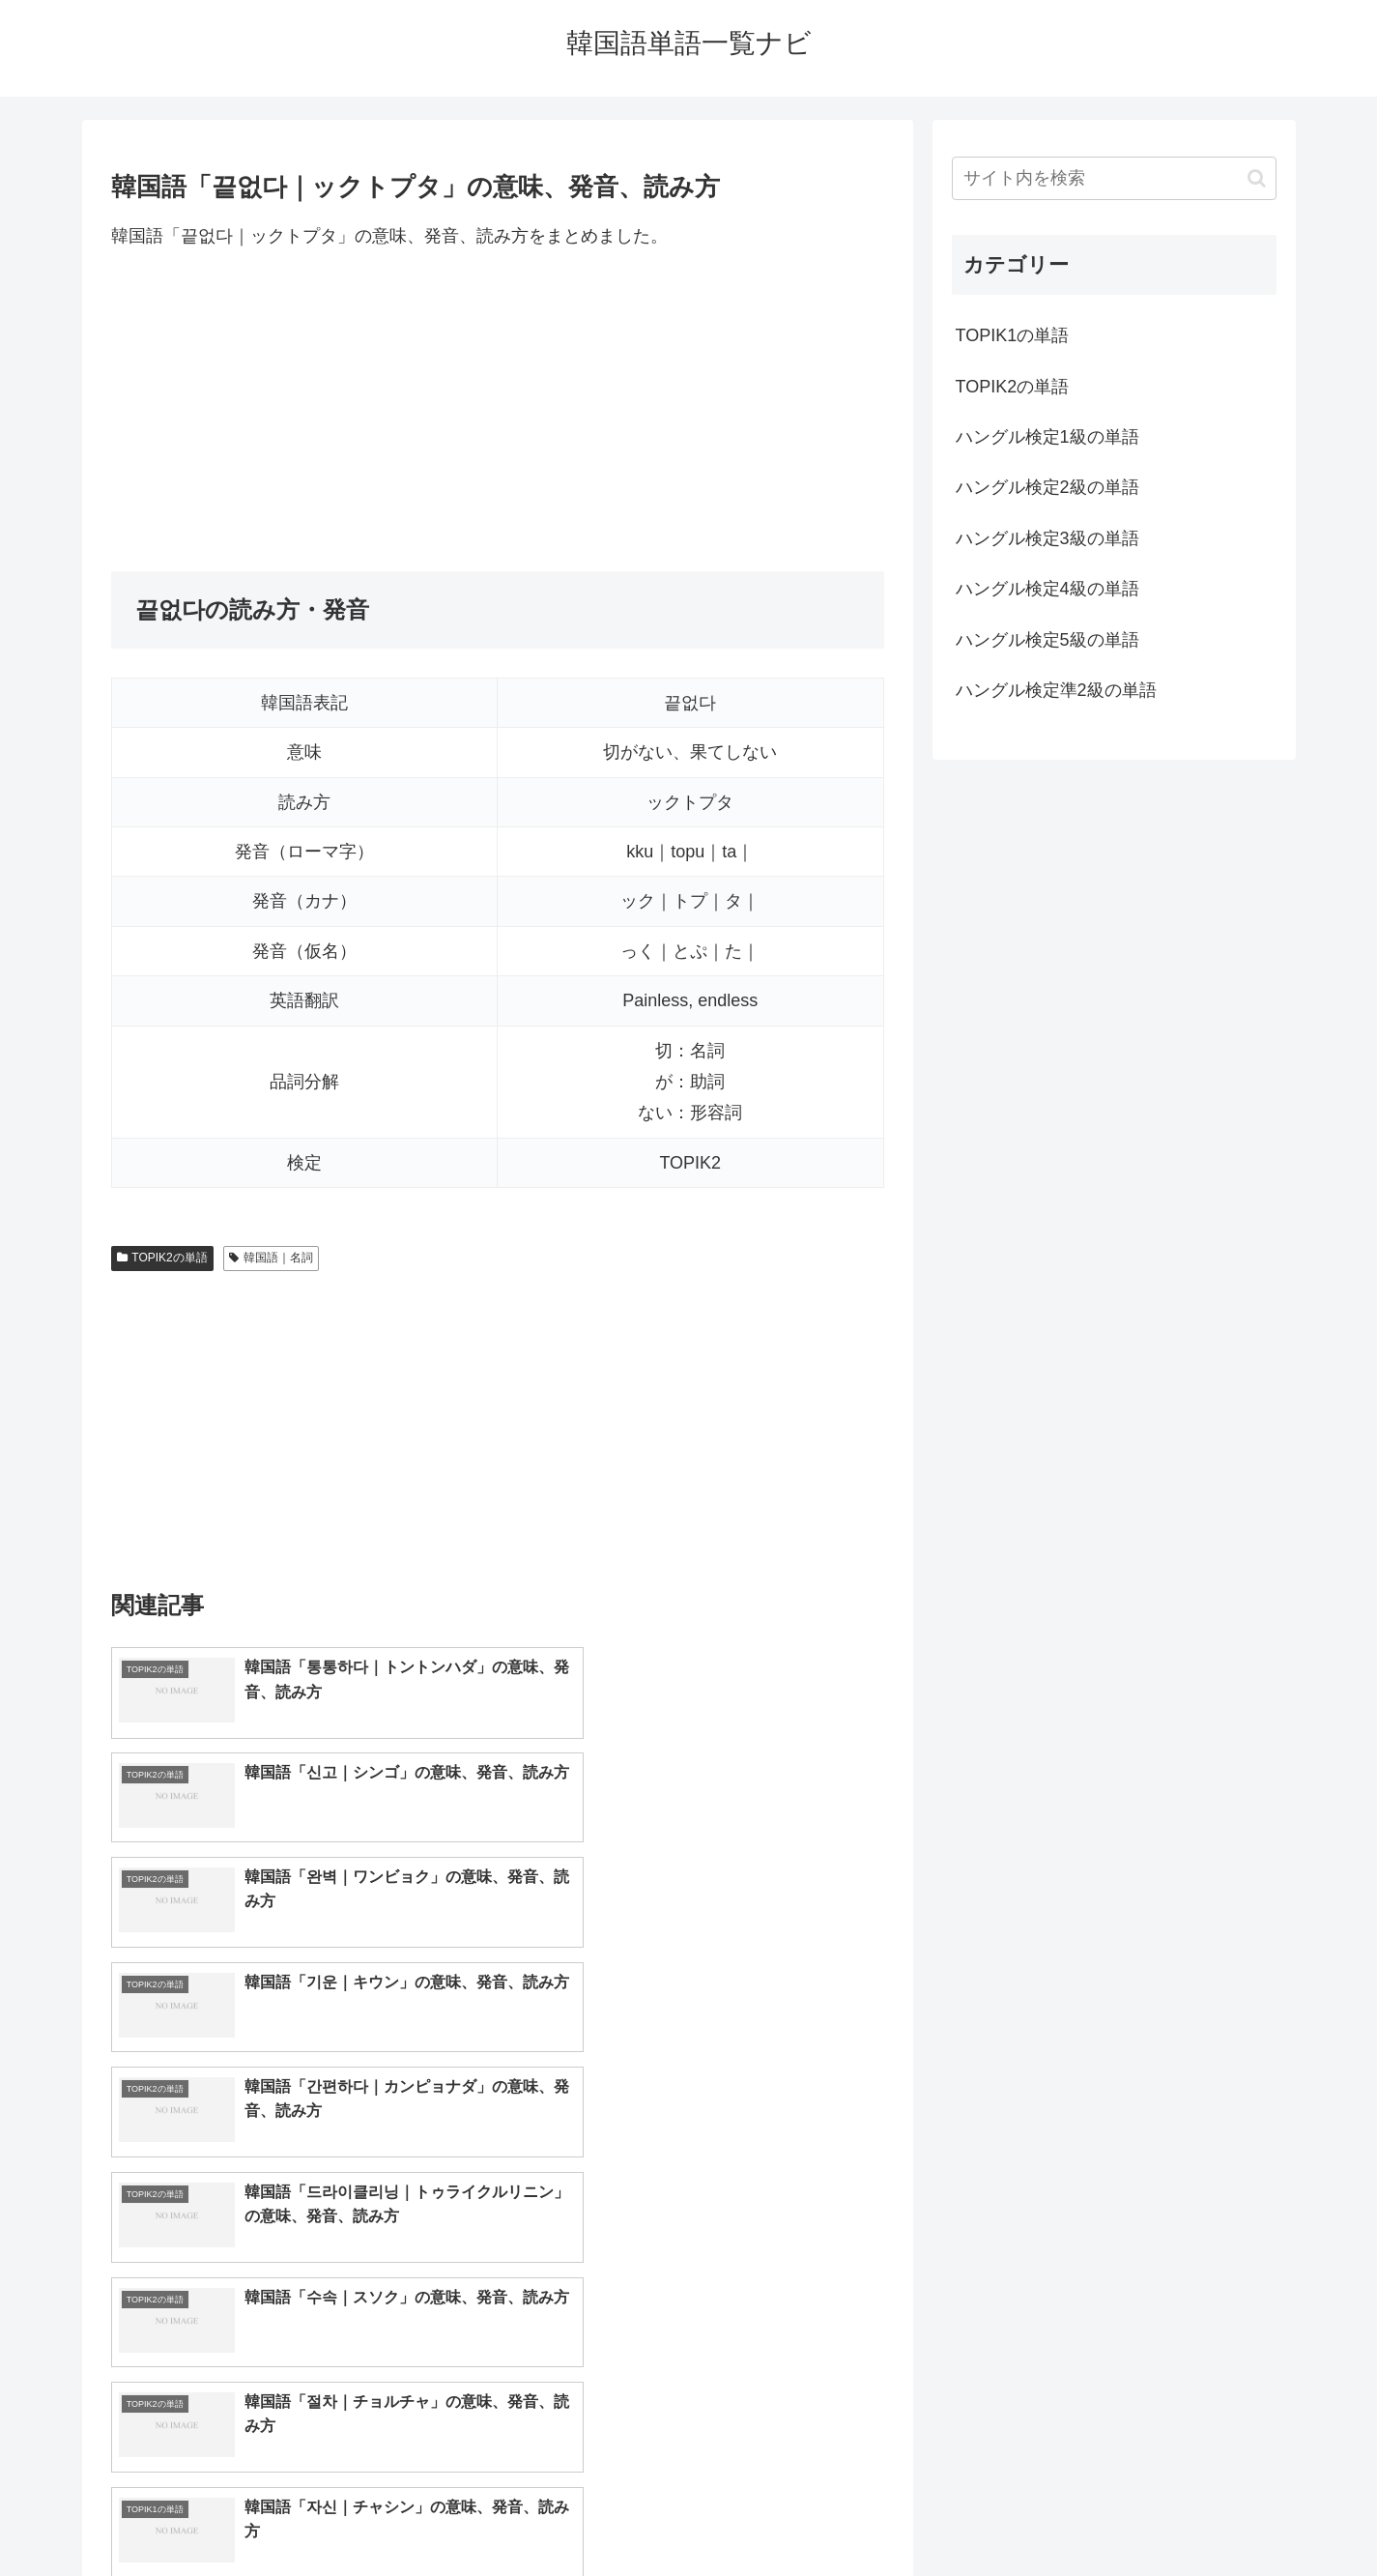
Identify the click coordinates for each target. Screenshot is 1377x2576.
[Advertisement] (497, 410)
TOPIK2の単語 (162, 1257)
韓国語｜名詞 (271, 1257)
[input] (1114, 178)
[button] (1257, 178)
